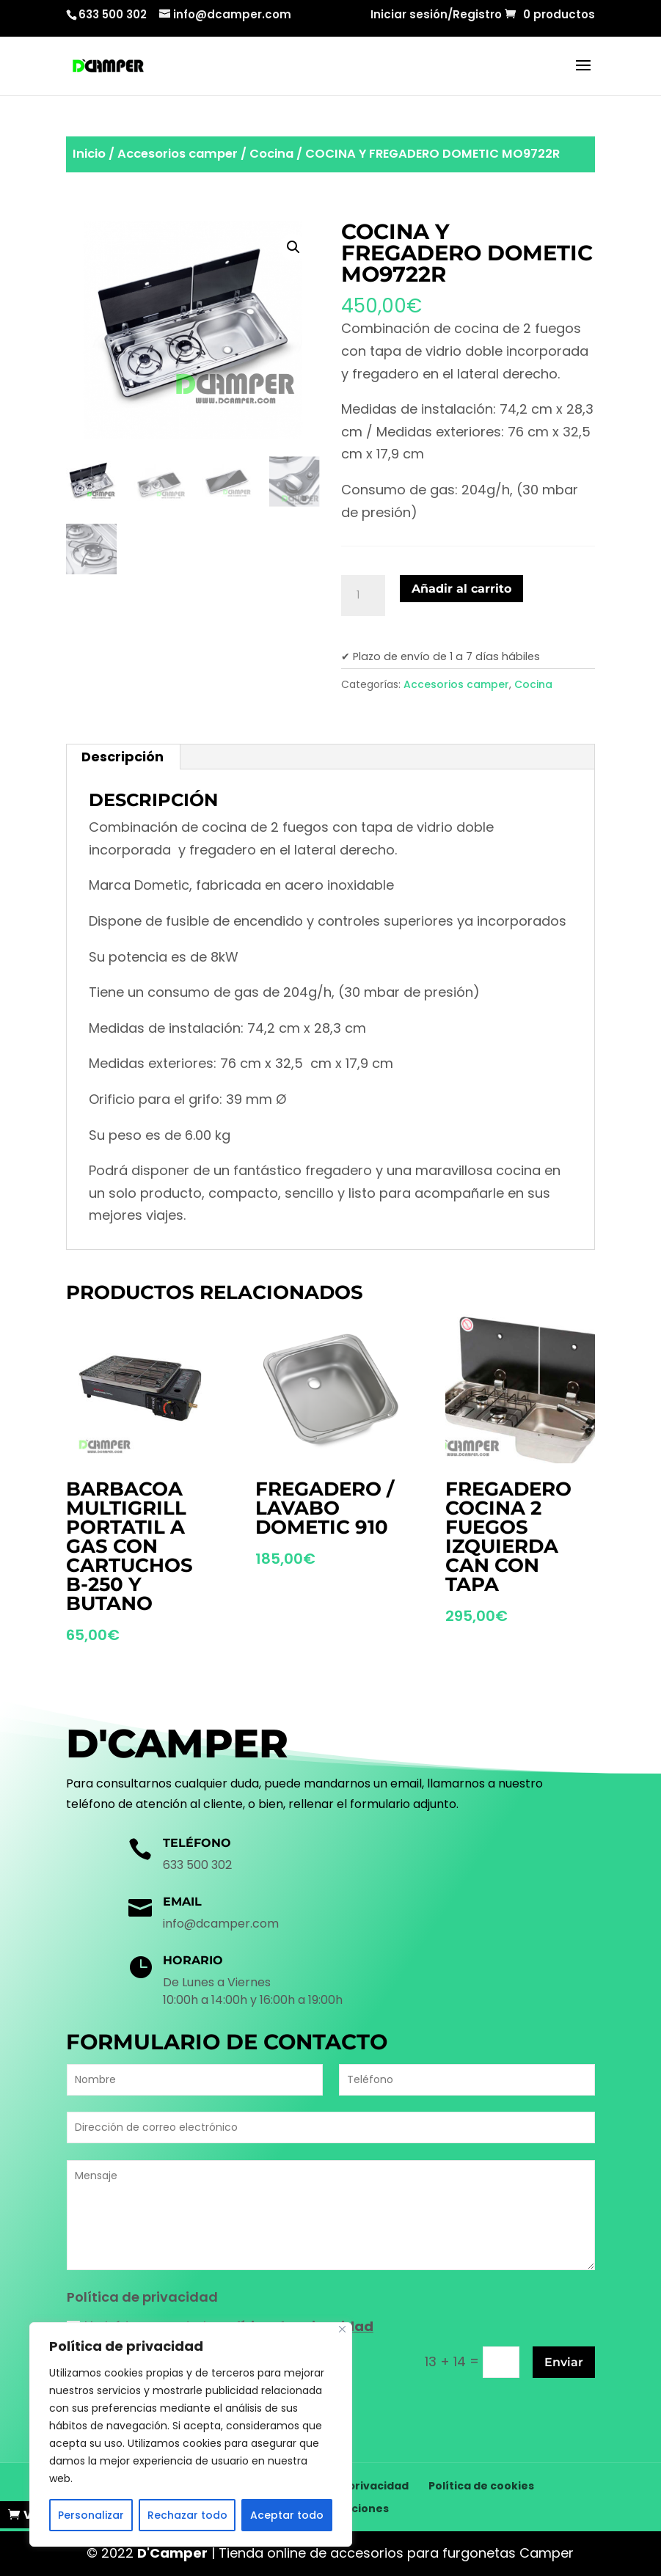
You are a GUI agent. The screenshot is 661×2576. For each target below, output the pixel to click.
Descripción (122, 756)
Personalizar (91, 2515)
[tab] (122, 756)
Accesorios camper (177, 153)
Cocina (271, 153)
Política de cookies (481, 2485)
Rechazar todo (187, 2515)
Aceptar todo (287, 2515)
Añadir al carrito (461, 589)
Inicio (89, 153)
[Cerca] (342, 2329)
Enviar (563, 2362)
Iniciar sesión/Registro (436, 15)
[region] (190, 2434)
